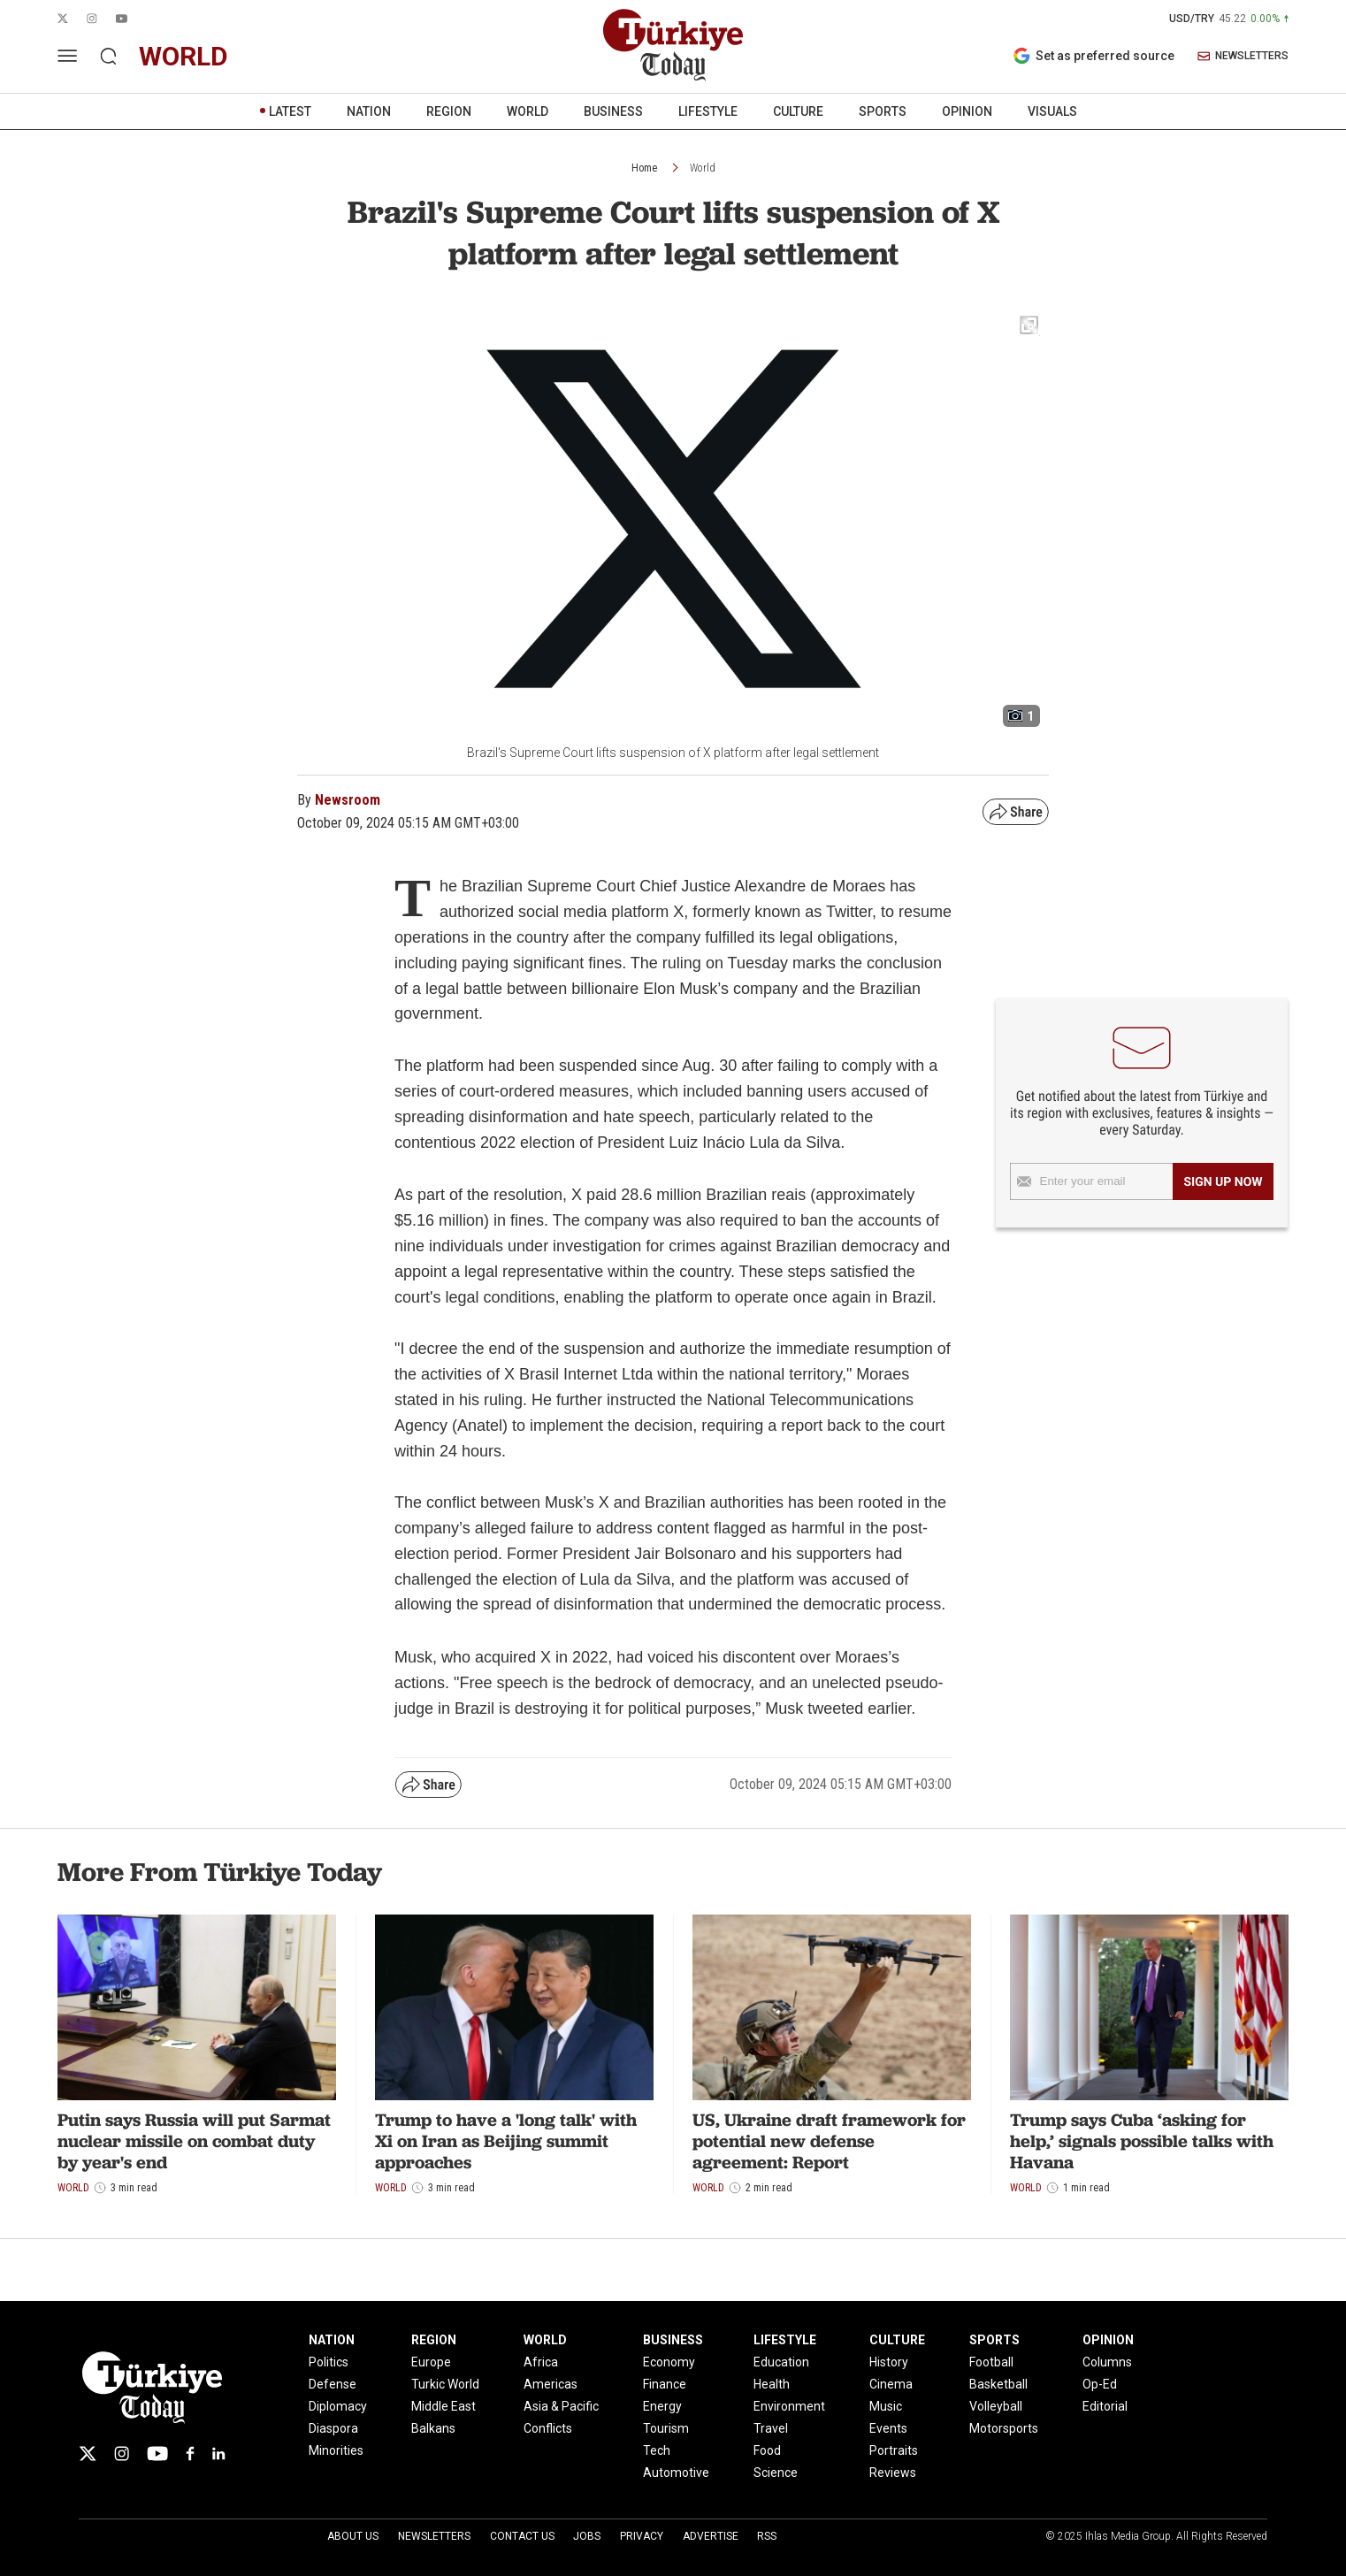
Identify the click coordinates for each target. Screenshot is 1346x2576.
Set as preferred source (1093, 56)
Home (644, 168)
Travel (770, 2428)
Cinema (891, 2384)
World (702, 168)
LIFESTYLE (708, 111)
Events (888, 2428)
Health (771, 2384)
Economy (669, 2362)
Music (885, 2406)
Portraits (893, 2450)
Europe (431, 2362)
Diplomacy (338, 2406)
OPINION (967, 111)
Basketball (998, 2384)
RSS (766, 2536)
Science (775, 2472)
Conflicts (548, 2428)
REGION (448, 111)
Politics (328, 2362)
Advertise (710, 2536)
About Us (353, 2536)
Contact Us (522, 2536)
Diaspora (333, 2428)
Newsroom (347, 799)
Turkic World (445, 2384)
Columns (1107, 2362)
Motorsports (1003, 2428)
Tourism (666, 2428)
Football (991, 2362)
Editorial (1105, 2406)
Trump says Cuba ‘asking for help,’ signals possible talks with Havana (1141, 2141)
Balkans (433, 2428)
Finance (664, 2384)
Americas (550, 2384)
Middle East (443, 2406)
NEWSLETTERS (1243, 56)
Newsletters (434, 2536)
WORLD (527, 111)
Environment (789, 2406)
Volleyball (995, 2406)
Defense (332, 2384)
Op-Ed (1099, 2384)
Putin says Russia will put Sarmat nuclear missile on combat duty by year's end (194, 2141)
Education (781, 2362)
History (888, 2362)
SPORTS (882, 111)
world (183, 56)
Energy (662, 2406)
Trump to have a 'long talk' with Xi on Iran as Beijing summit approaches (506, 2141)
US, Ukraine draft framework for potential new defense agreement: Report (829, 2141)
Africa (541, 2362)
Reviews (892, 2472)
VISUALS (1052, 111)
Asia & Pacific (561, 2406)
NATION (369, 111)
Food (767, 2450)
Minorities (336, 2450)
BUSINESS (613, 111)
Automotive (676, 2472)
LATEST (290, 111)
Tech (656, 2450)
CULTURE (798, 111)
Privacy (641, 2536)
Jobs (586, 2536)
